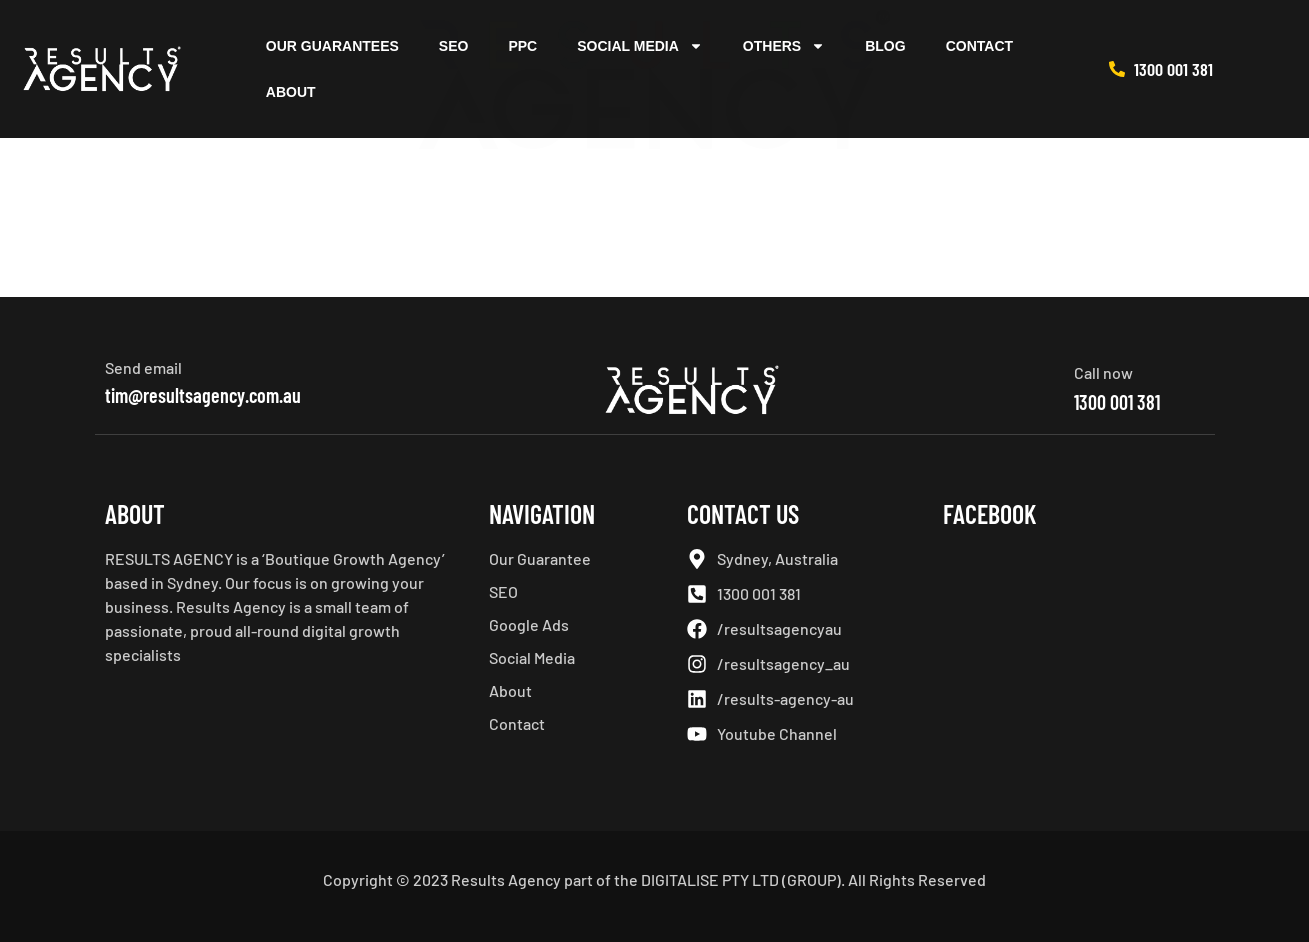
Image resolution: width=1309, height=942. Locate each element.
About (291, 92)
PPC (522, 46)
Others (784, 46)
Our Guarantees (332, 46)
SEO (454, 46)
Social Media (640, 46)
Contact (979, 46)
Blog (885, 46)
